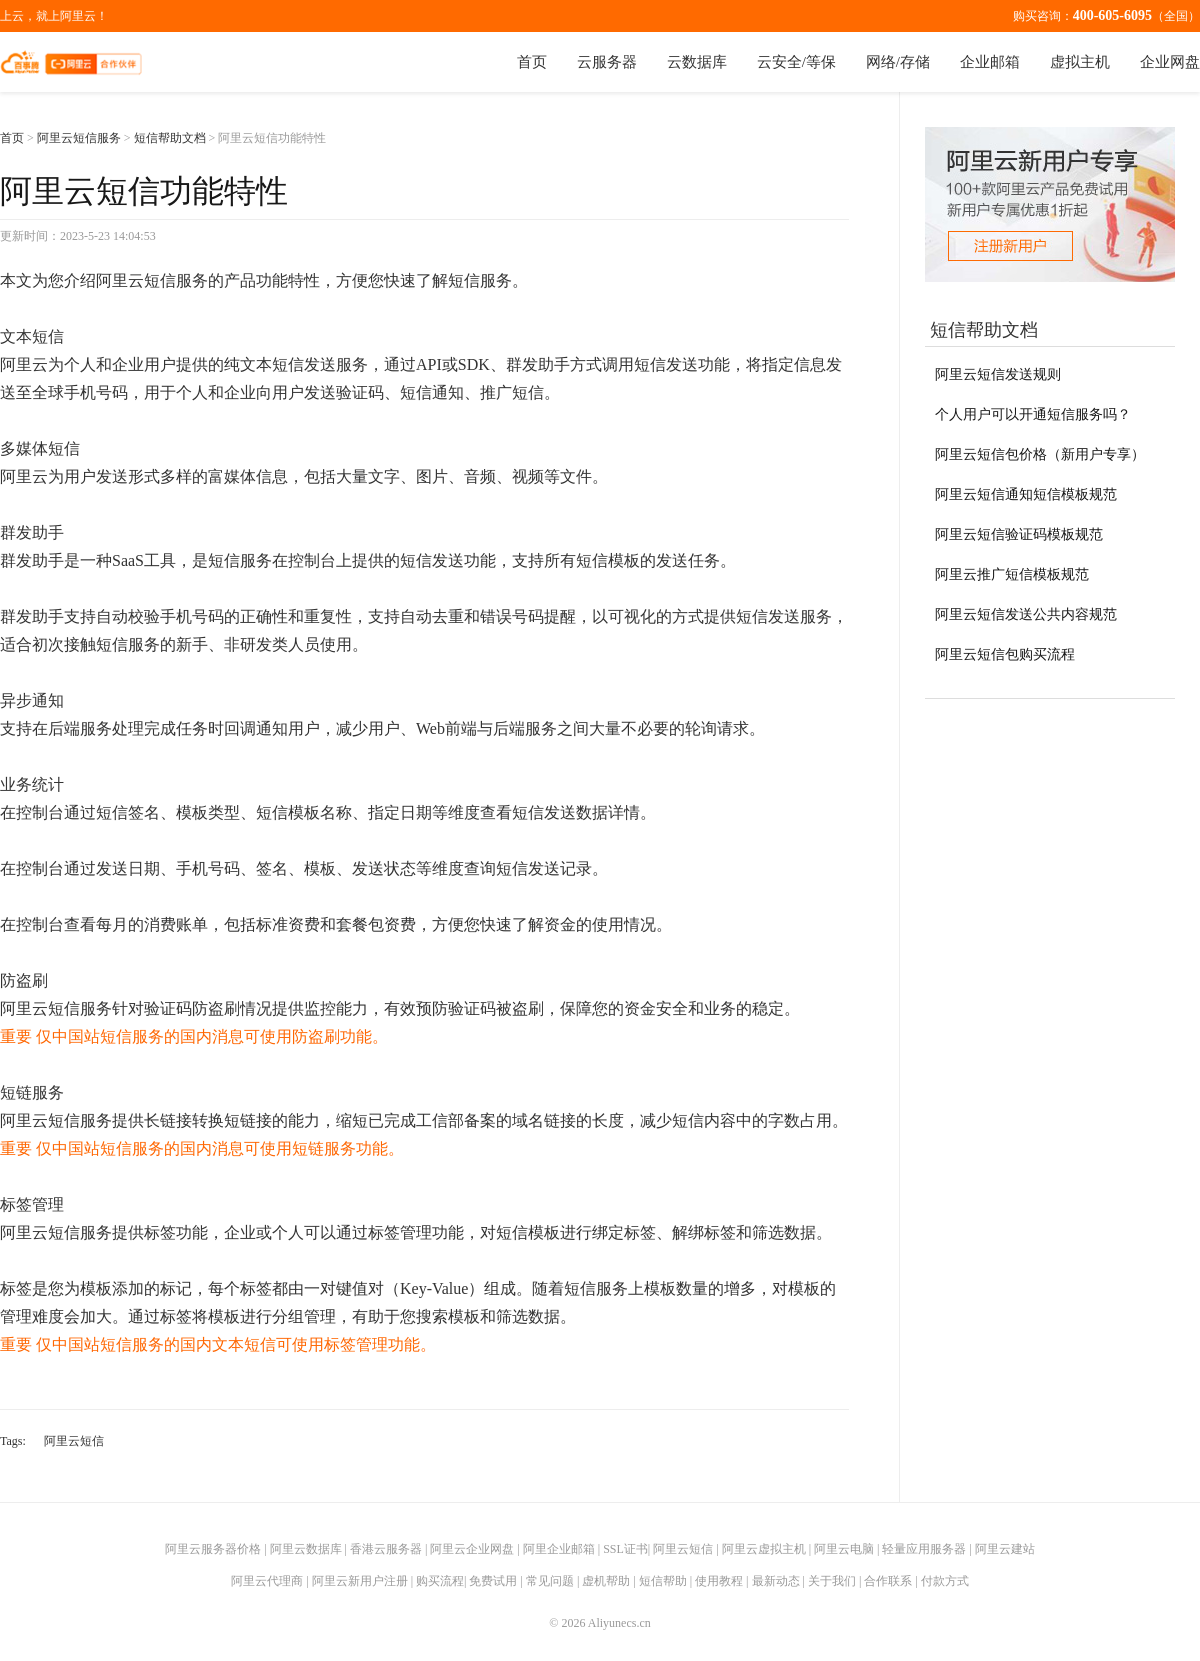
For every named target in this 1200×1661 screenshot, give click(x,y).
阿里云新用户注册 (360, 1581)
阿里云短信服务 (79, 138)
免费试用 (493, 1581)
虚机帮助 (606, 1581)
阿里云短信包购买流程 (1005, 654)
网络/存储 (898, 62)
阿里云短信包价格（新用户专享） (1040, 454)
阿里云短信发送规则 (998, 374)
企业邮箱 (990, 62)
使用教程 (719, 1581)
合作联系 (888, 1581)
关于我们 (832, 1581)
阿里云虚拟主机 (764, 1549)
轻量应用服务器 (924, 1549)
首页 (532, 62)
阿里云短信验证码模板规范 (1019, 534)
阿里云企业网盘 (472, 1549)
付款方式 (945, 1581)
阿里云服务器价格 (213, 1549)
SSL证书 (625, 1549)
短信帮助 (663, 1581)
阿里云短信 (74, 1441)
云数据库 (697, 62)
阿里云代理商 (267, 1581)
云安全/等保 (796, 62)
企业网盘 (1170, 62)
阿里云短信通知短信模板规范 (1026, 494)
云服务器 (607, 62)
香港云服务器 (386, 1549)
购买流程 (440, 1581)
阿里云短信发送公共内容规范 (1026, 614)
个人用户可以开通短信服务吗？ (1033, 414)
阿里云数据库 (306, 1549)
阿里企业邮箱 (559, 1549)
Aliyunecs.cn (619, 1623)
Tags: (13, 1441)
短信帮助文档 (170, 138)
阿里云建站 (1005, 1549)
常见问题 (550, 1581)
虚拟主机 (1080, 62)
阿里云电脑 (844, 1549)
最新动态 (776, 1581)
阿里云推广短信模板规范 (1012, 574)
